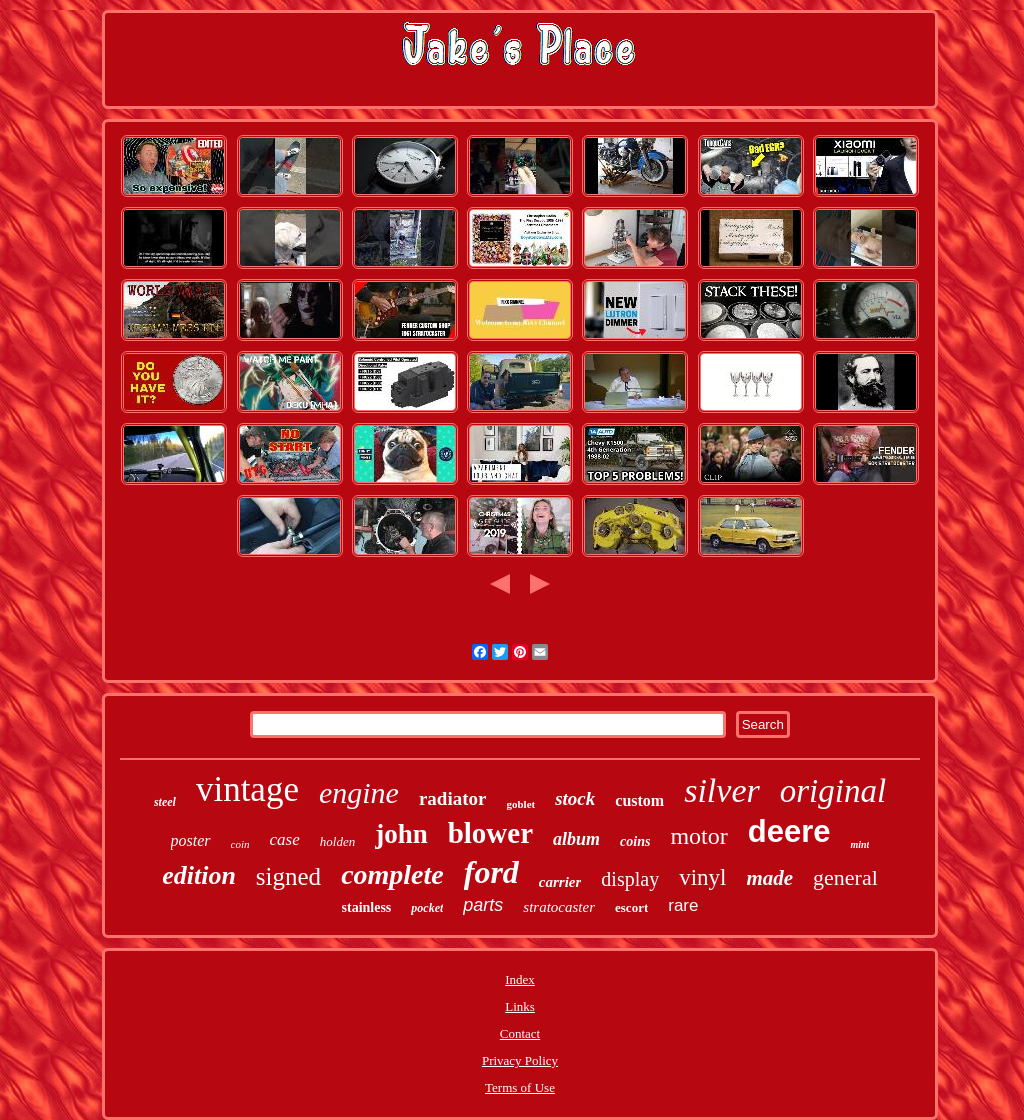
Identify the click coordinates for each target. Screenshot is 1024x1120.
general (845, 877)
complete (392, 874)
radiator (453, 798)
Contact (520, 1033)
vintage (247, 789)
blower (490, 833)
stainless (367, 907)
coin (240, 844)
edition (199, 875)
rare (683, 905)
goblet (520, 804)
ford (491, 872)
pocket (427, 908)
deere (789, 831)
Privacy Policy (520, 1060)
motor (698, 836)
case (285, 839)
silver (722, 790)
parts (483, 905)
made (769, 878)
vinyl (702, 877)
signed (288, 876)
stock (575, 798)
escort (631, 907)
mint (859, 844)
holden (337, 841)
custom (639, 800)
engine (359, 792)
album (576, 839)
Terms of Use (520, 1087)
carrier (560, 882)
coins (635, 841)
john (401, 834)
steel (165, 802)
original (833, 791)
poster (191, 840)
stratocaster (559, 907)
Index (520, 979)
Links (520, 1006)
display (630, 879)
